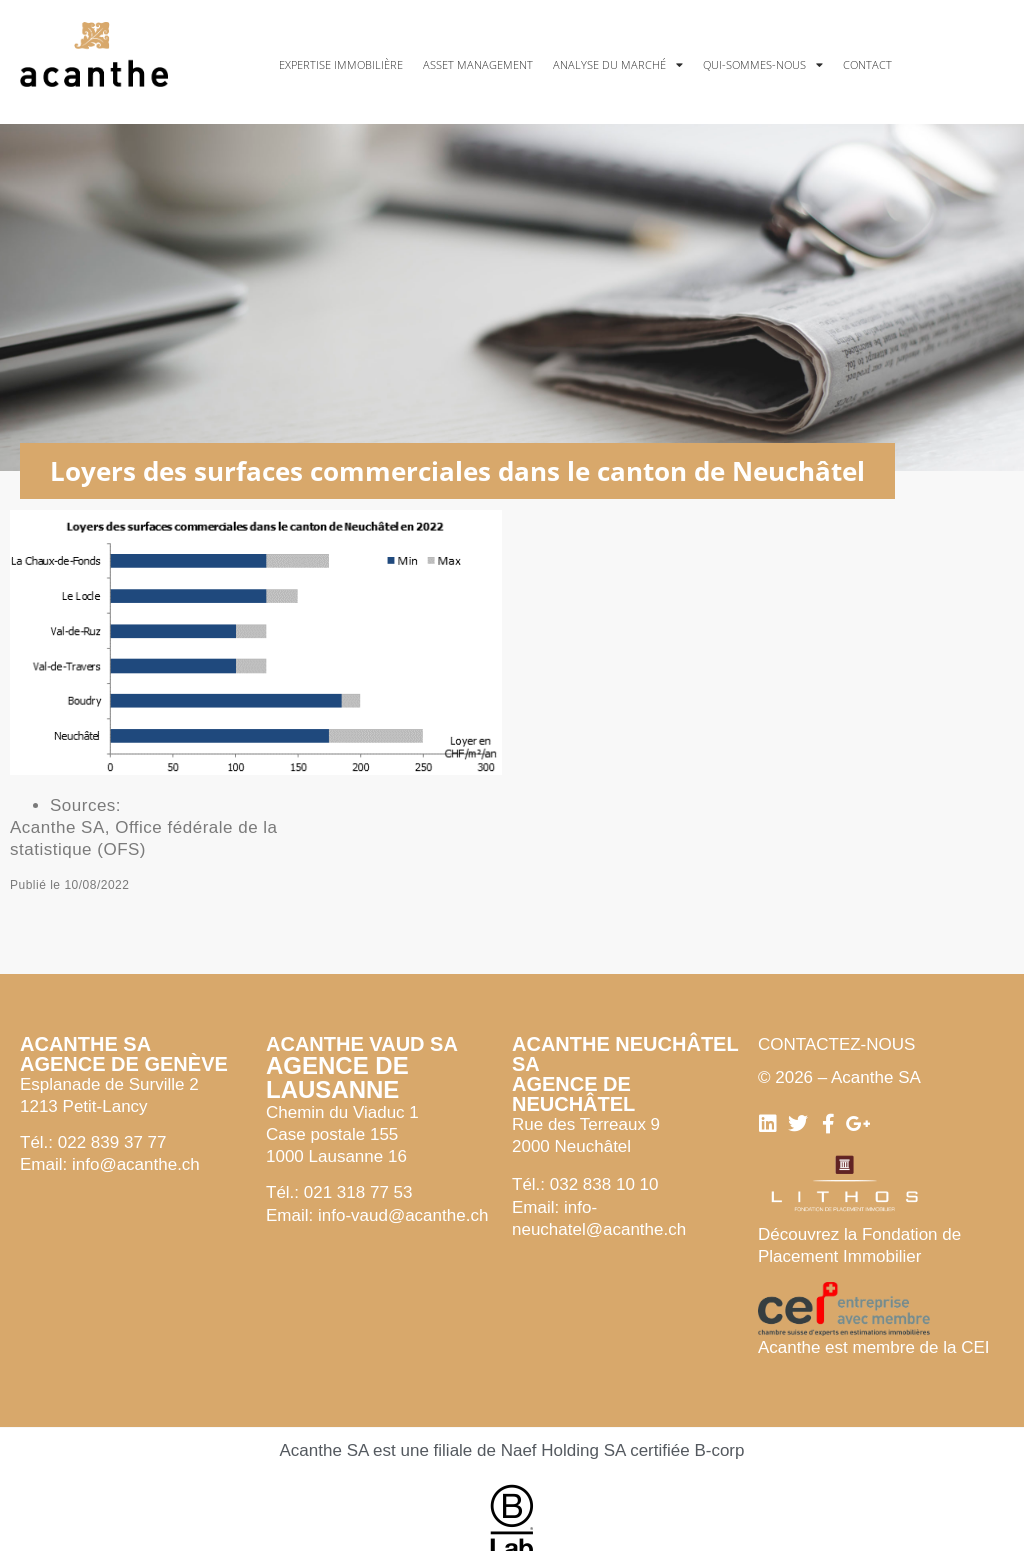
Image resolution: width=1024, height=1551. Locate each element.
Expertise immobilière (341, 64)
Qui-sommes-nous (763, 64)
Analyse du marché (618, 64)
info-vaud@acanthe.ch (403, 1215)
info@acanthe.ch (136, 1164)
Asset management (478, 64)
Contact (867, 64)
